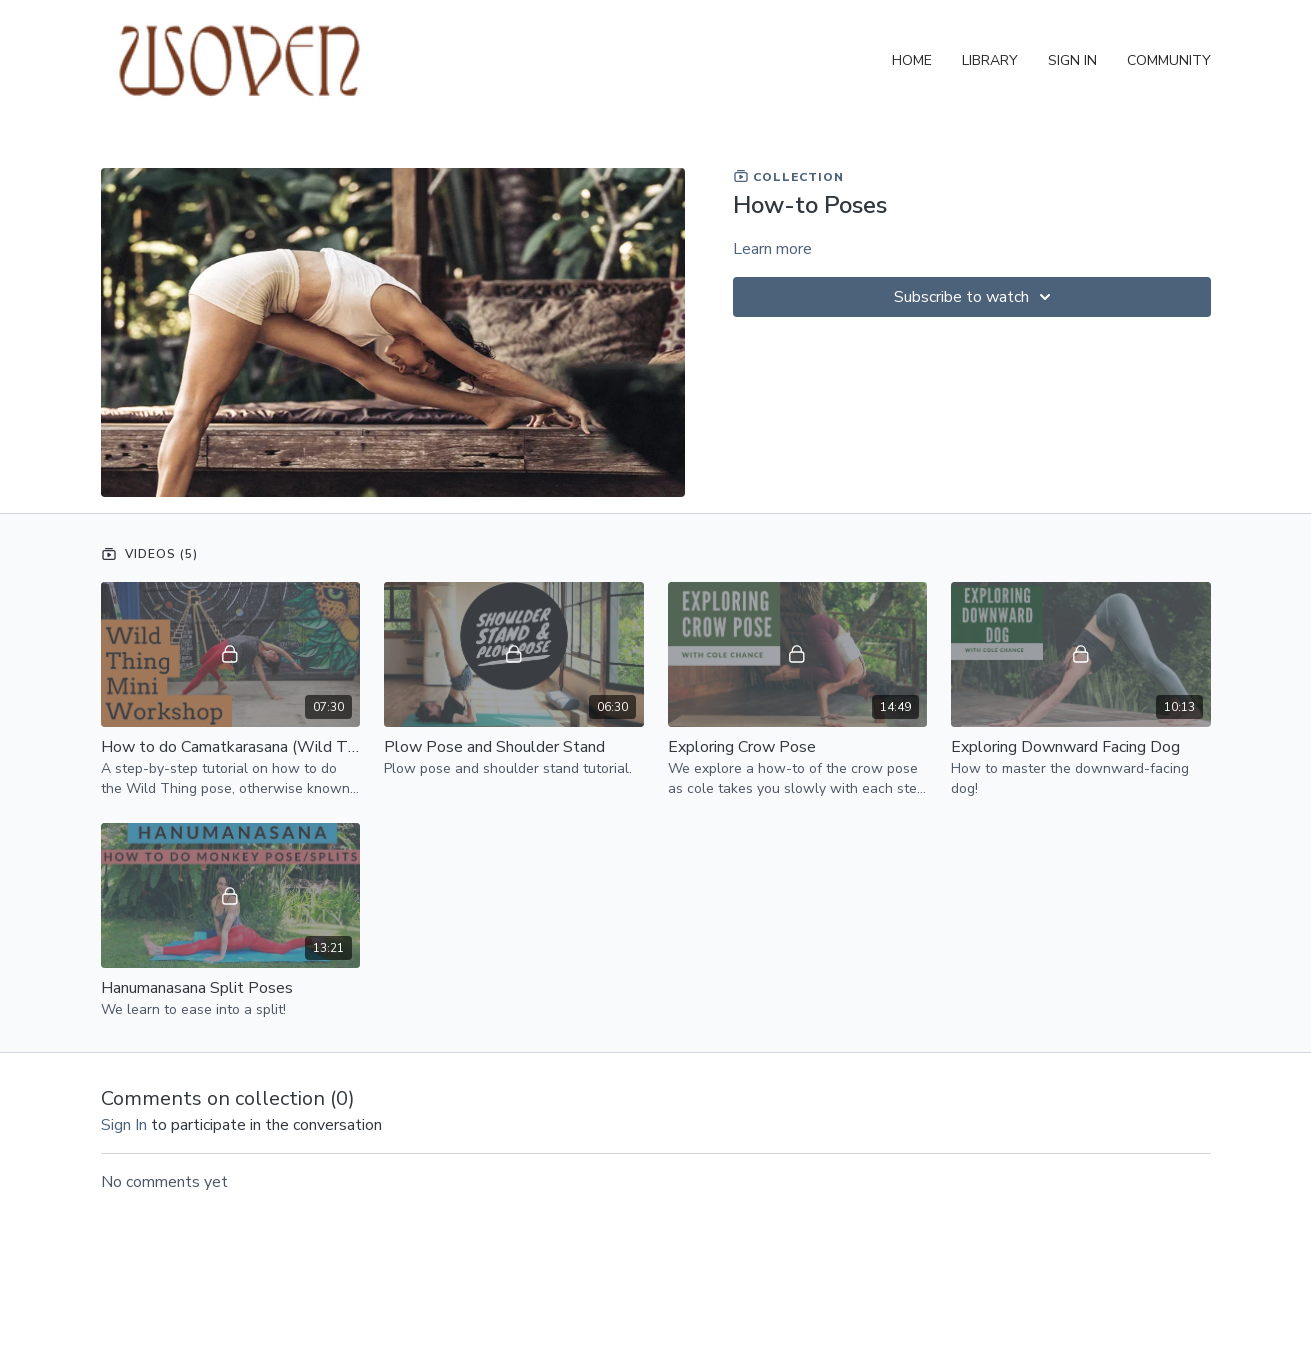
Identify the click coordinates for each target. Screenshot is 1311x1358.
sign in (124, 1125)
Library (990, 60)
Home (912, 60)
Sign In (1072, 60)
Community (1169, 60)
